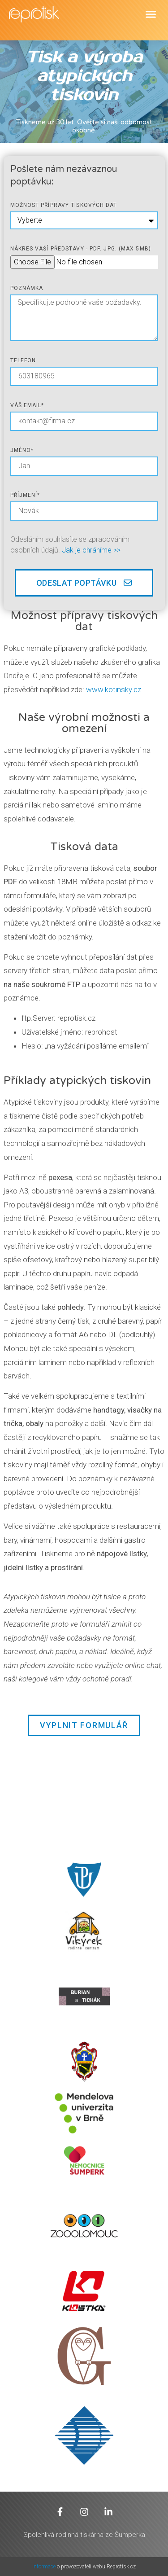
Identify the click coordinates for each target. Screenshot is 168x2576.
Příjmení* (25, 495)
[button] (150, 14)
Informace (44, 2566)
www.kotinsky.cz (113, 689)
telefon (23, 360)
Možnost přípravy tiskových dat (63, 205)
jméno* (22, 450)
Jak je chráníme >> (91, 550)
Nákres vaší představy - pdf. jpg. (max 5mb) (80, 249)
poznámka (26, 288)
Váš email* (27, 405)
